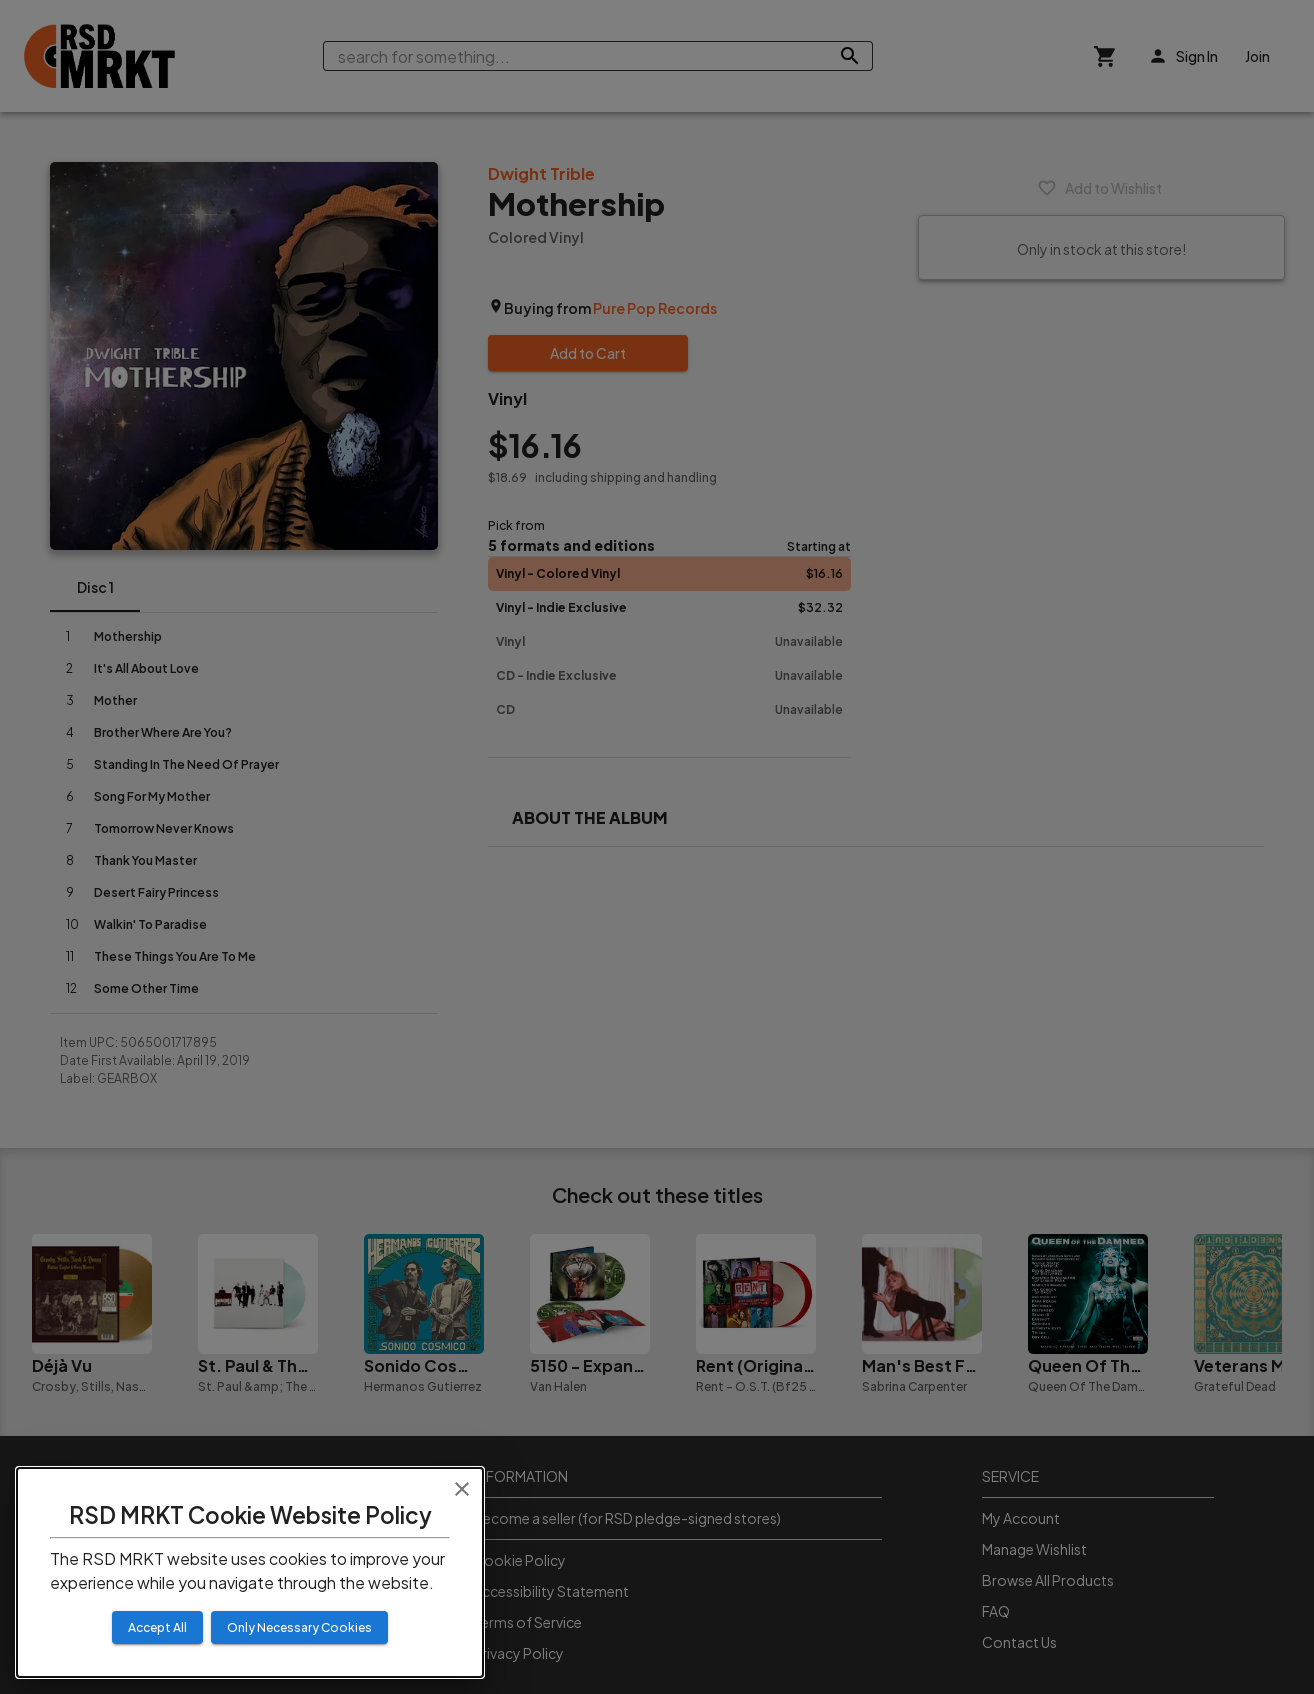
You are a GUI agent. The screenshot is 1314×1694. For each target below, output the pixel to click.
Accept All (157, 1627)
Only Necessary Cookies (299, 1627)
